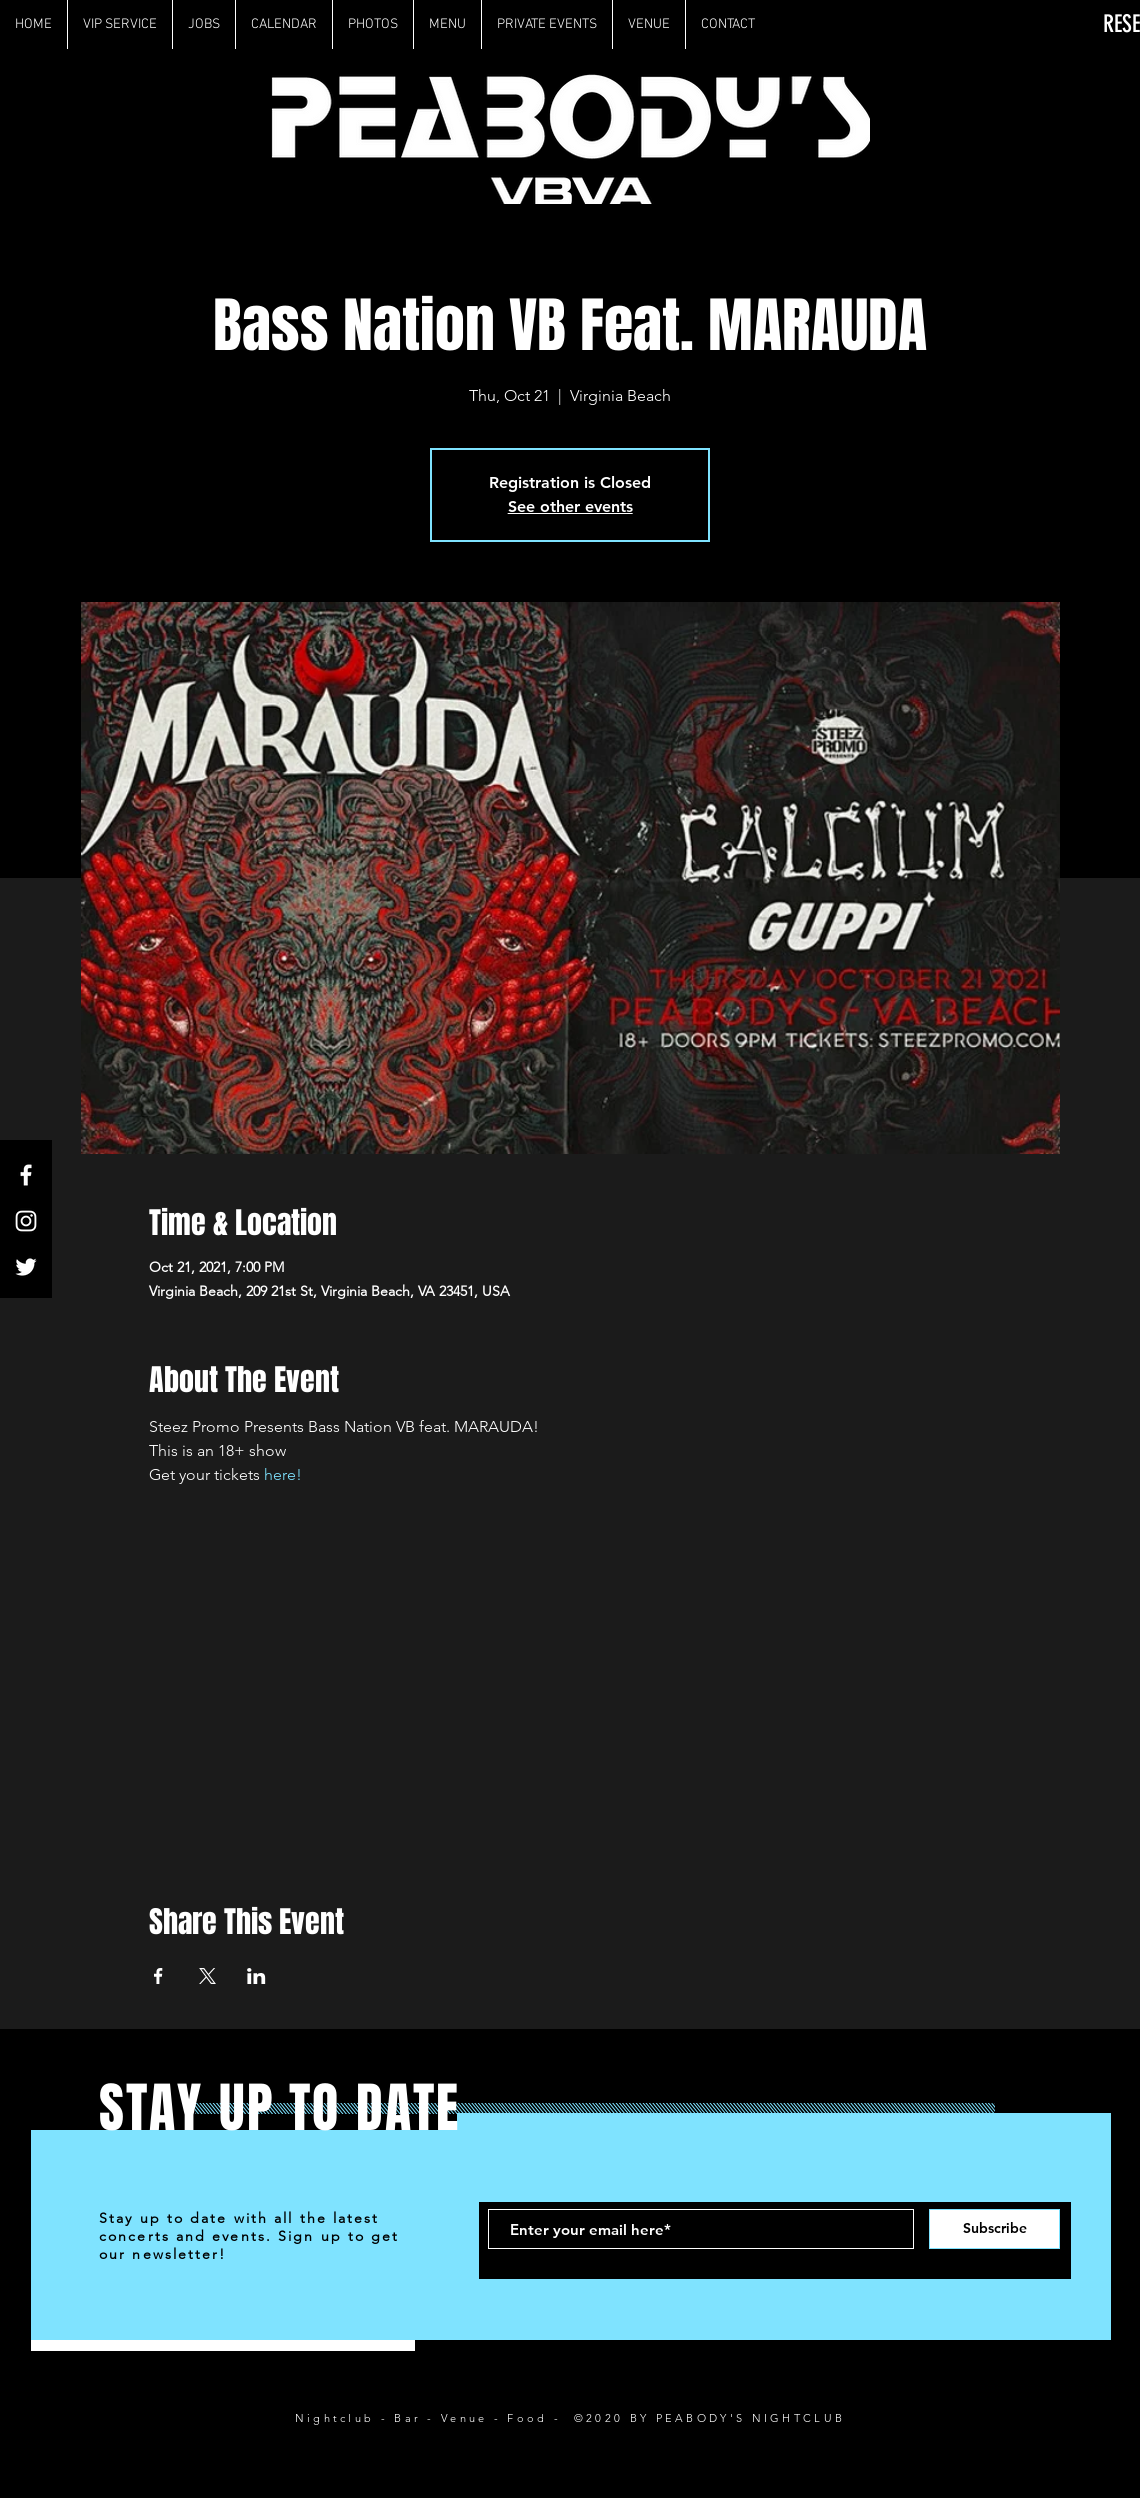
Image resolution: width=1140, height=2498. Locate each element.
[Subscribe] (994, 2229)
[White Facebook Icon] (26, 1175)
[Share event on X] (207, 1976)
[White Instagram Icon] (26, 1221)
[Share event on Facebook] (158, 1976)
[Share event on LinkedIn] (256, 1976)
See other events (570, 506)
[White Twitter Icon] (26, 1267)
